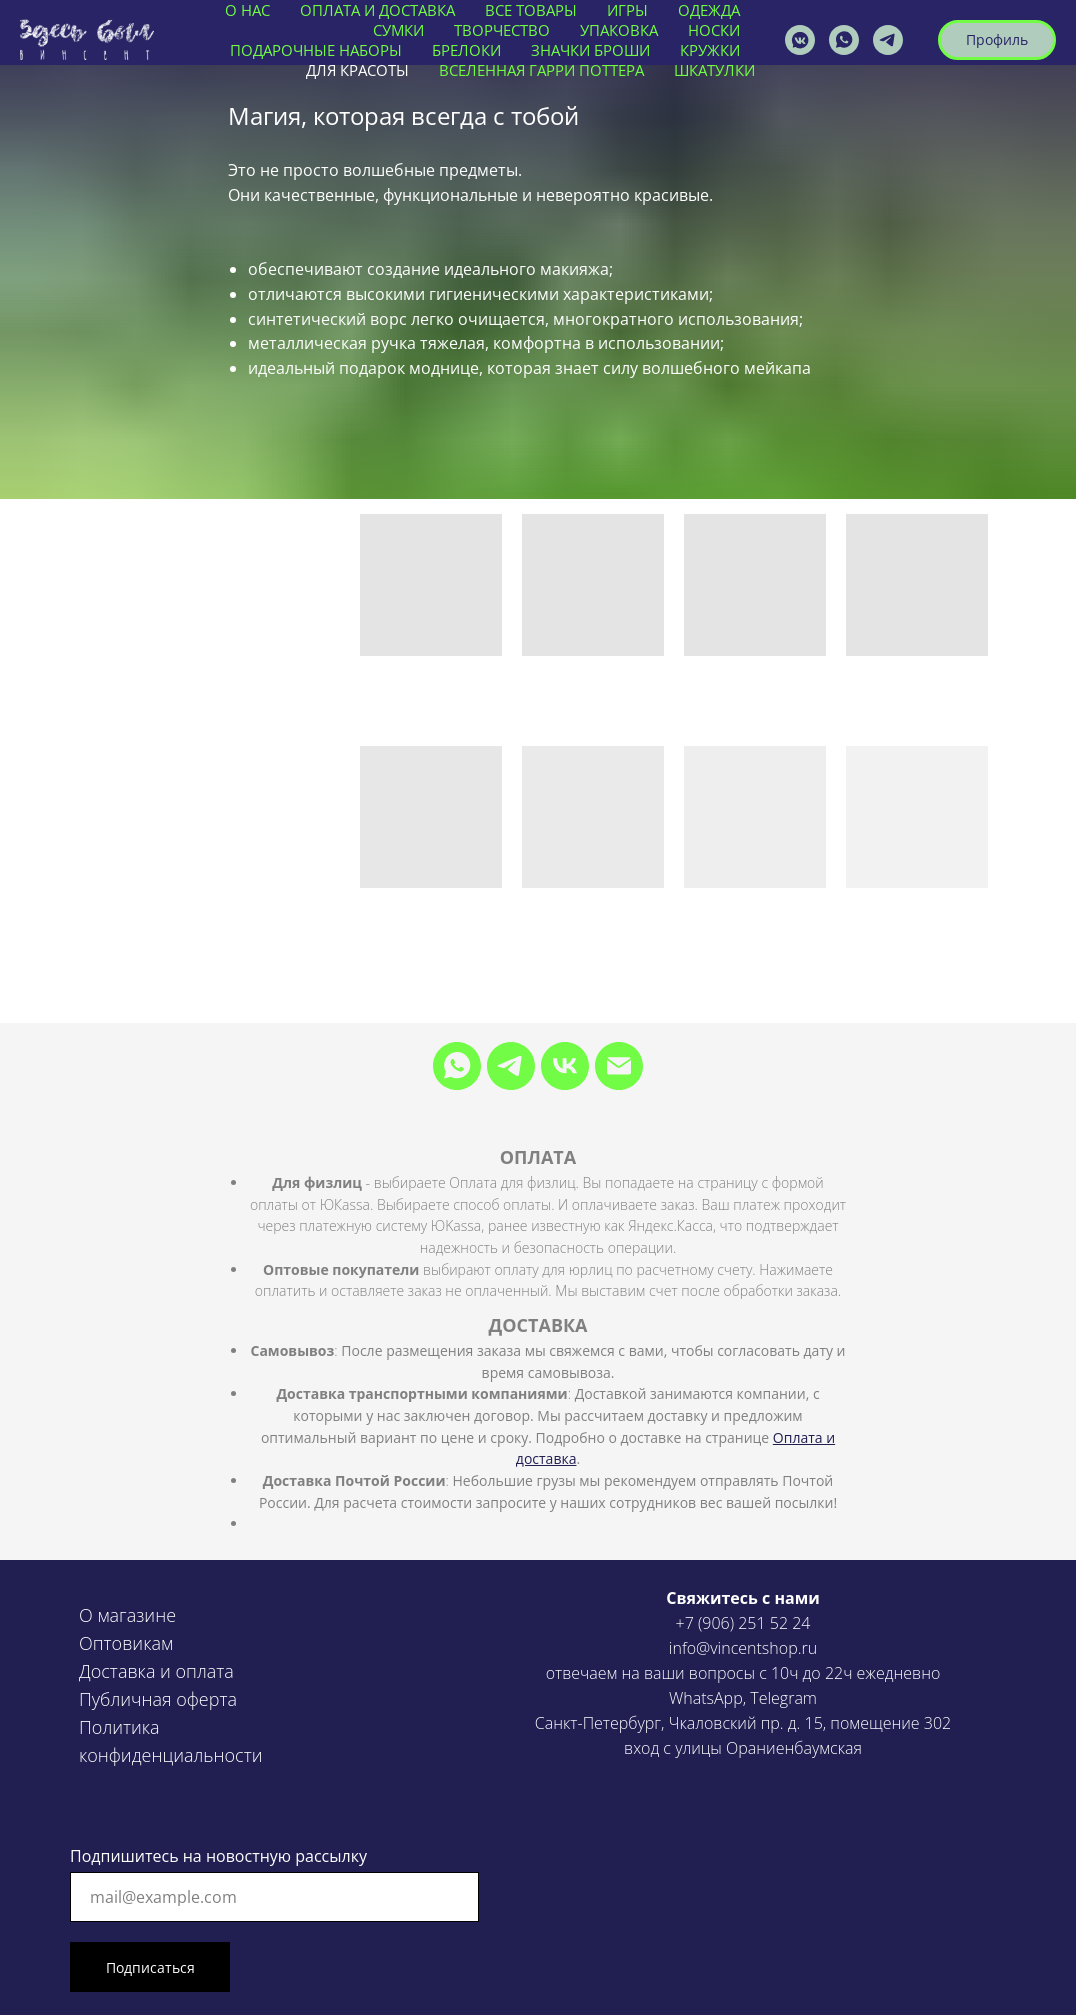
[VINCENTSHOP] (888, 40)
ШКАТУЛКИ (714, 70)
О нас (247, 10)
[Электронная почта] (619, 1066)
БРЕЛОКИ (466, 50)
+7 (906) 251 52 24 (743, 1623)
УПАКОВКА (619, 30)
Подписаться (150, 1967)
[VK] (565, 1066)
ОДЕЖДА (709, 10)
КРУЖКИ (710, 50)
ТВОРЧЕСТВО (502, 30)
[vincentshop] (800, 40)
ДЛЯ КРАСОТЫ (357, 70)
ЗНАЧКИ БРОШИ (590, 50)
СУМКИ (398, 30)
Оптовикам (126, 1643)
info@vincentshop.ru (743, 1648)
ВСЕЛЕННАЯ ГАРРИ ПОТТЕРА (541, 70)
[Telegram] (511, 1066)
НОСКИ (714, 30)
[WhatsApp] (457, 1066)
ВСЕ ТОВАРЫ (531, 10)
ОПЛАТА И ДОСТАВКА (377, 10)
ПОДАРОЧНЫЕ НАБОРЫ (316, 50)
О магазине (127, 1615)
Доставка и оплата (156, 1671)
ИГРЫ (627, 10)
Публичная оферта (158, 1699)
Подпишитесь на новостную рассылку (218, 1856)
